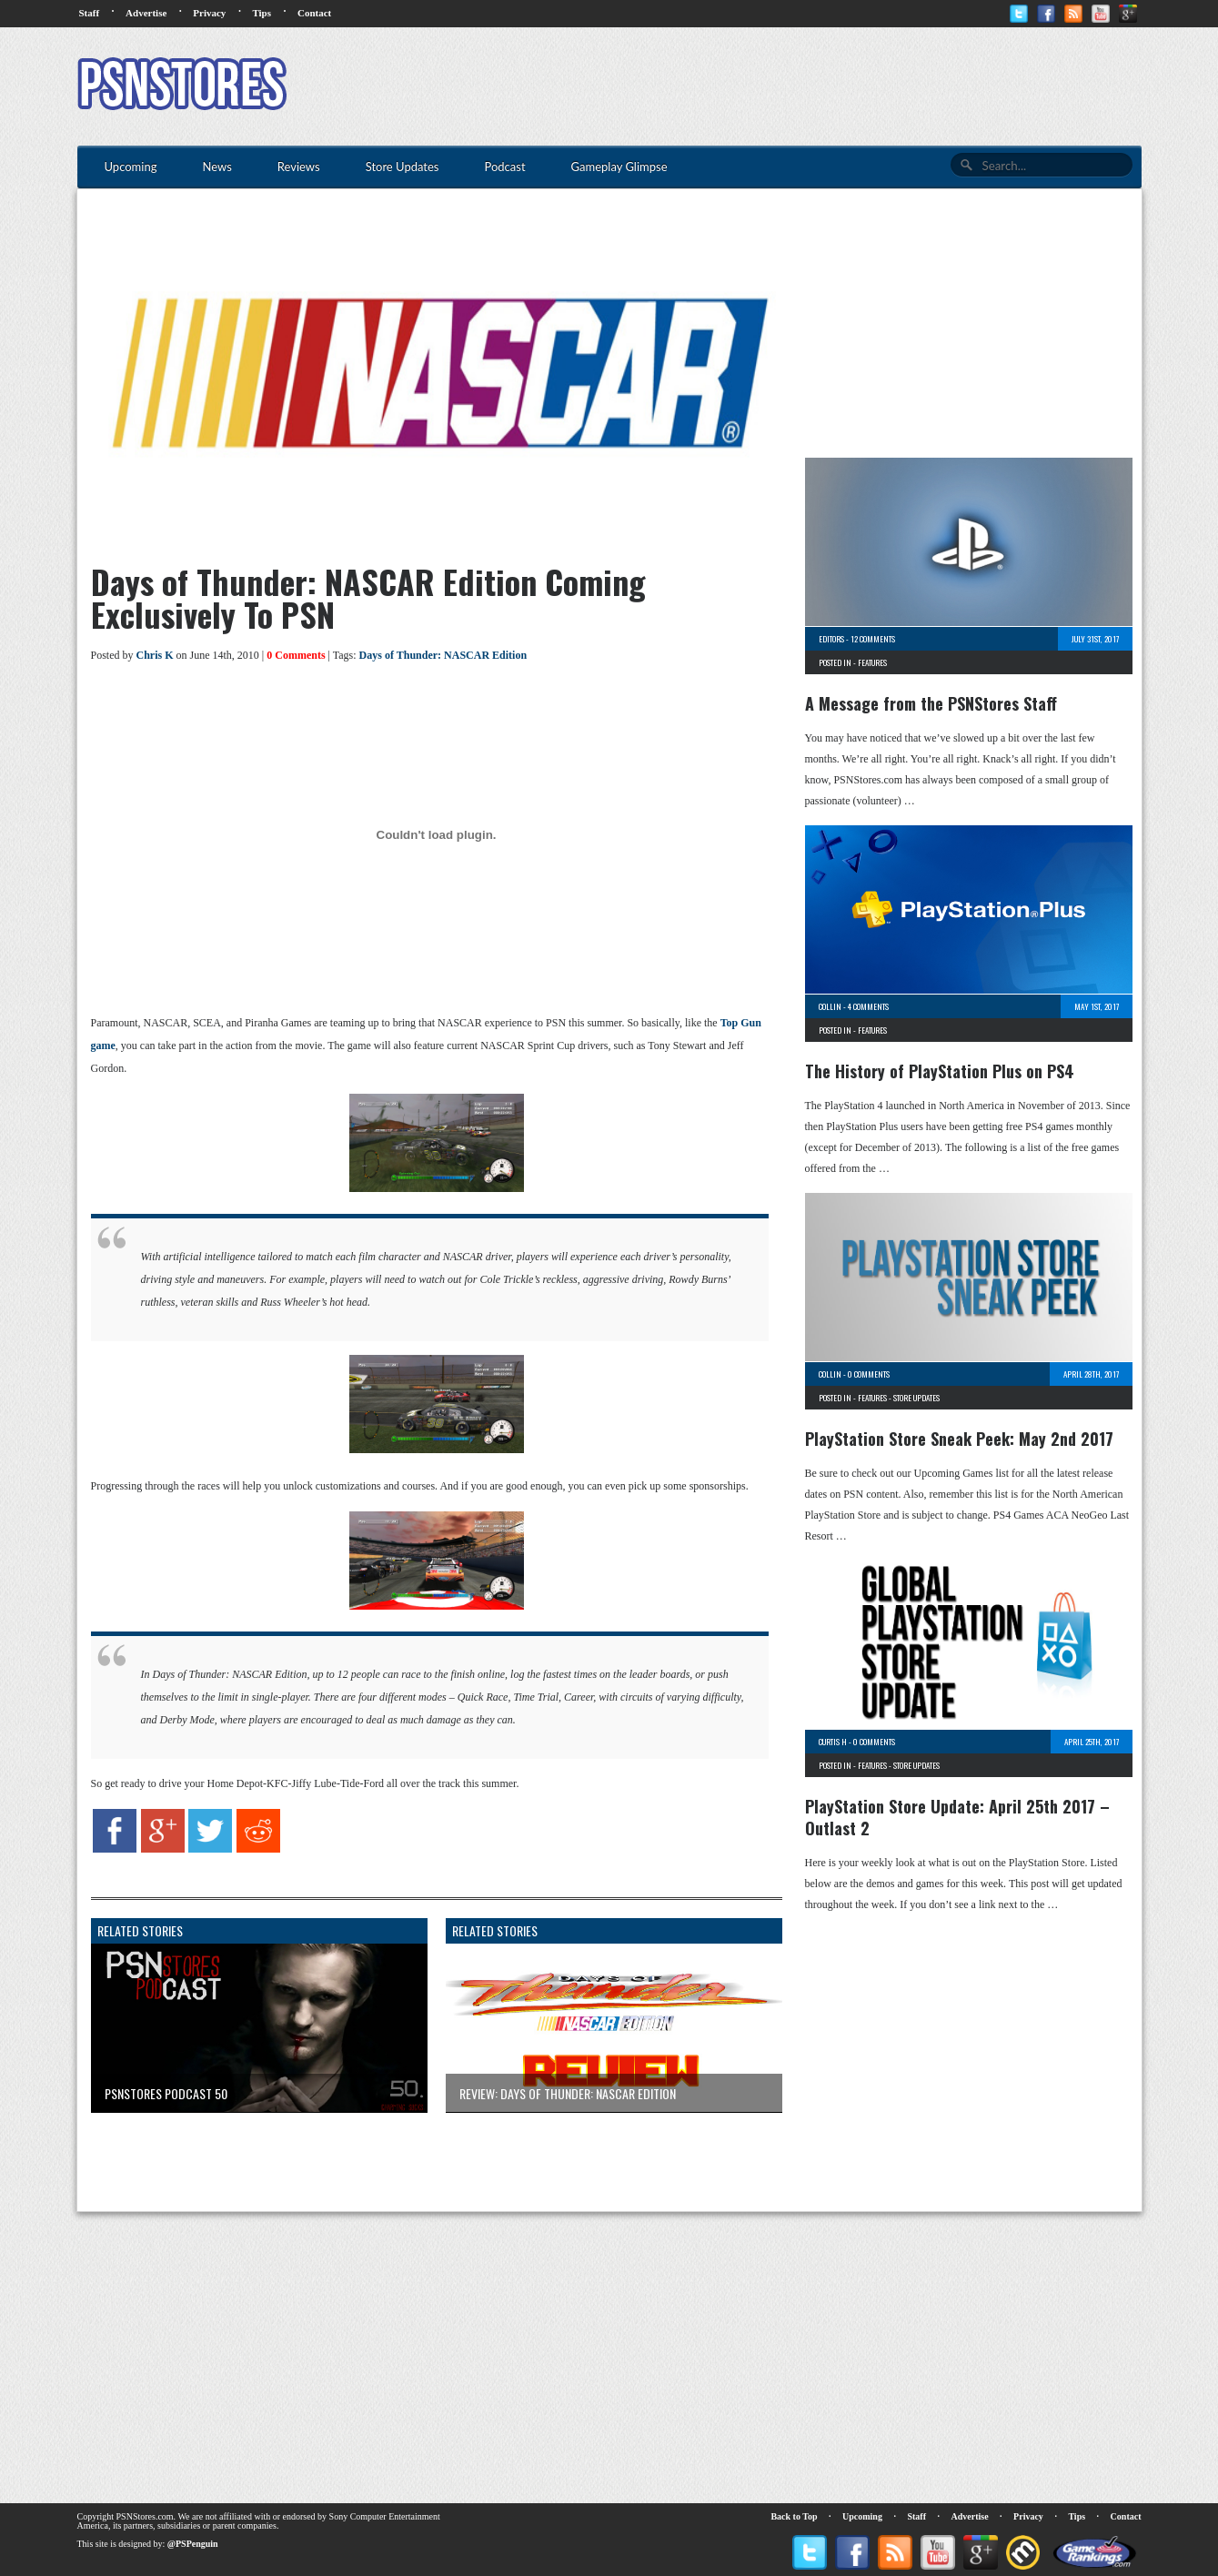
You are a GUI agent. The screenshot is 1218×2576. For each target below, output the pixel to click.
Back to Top (793, 2516)
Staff (89, 12)
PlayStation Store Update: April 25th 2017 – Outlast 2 (957, 1817)
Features (872, 662)
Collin (830, 1006)
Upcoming (862, 2516)
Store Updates (916, 1397)
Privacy (209, 12)
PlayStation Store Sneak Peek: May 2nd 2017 (959, 1438)
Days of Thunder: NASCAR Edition (443, 655)
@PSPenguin (192, 2544)
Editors (831, 638)
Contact (314, 12)
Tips (261, 12)
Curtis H (833, 1741)
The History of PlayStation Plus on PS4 (939, 1071)
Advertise (146, 12)
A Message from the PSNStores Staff (931, 703)
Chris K (155, 655)
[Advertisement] (810, 86)
